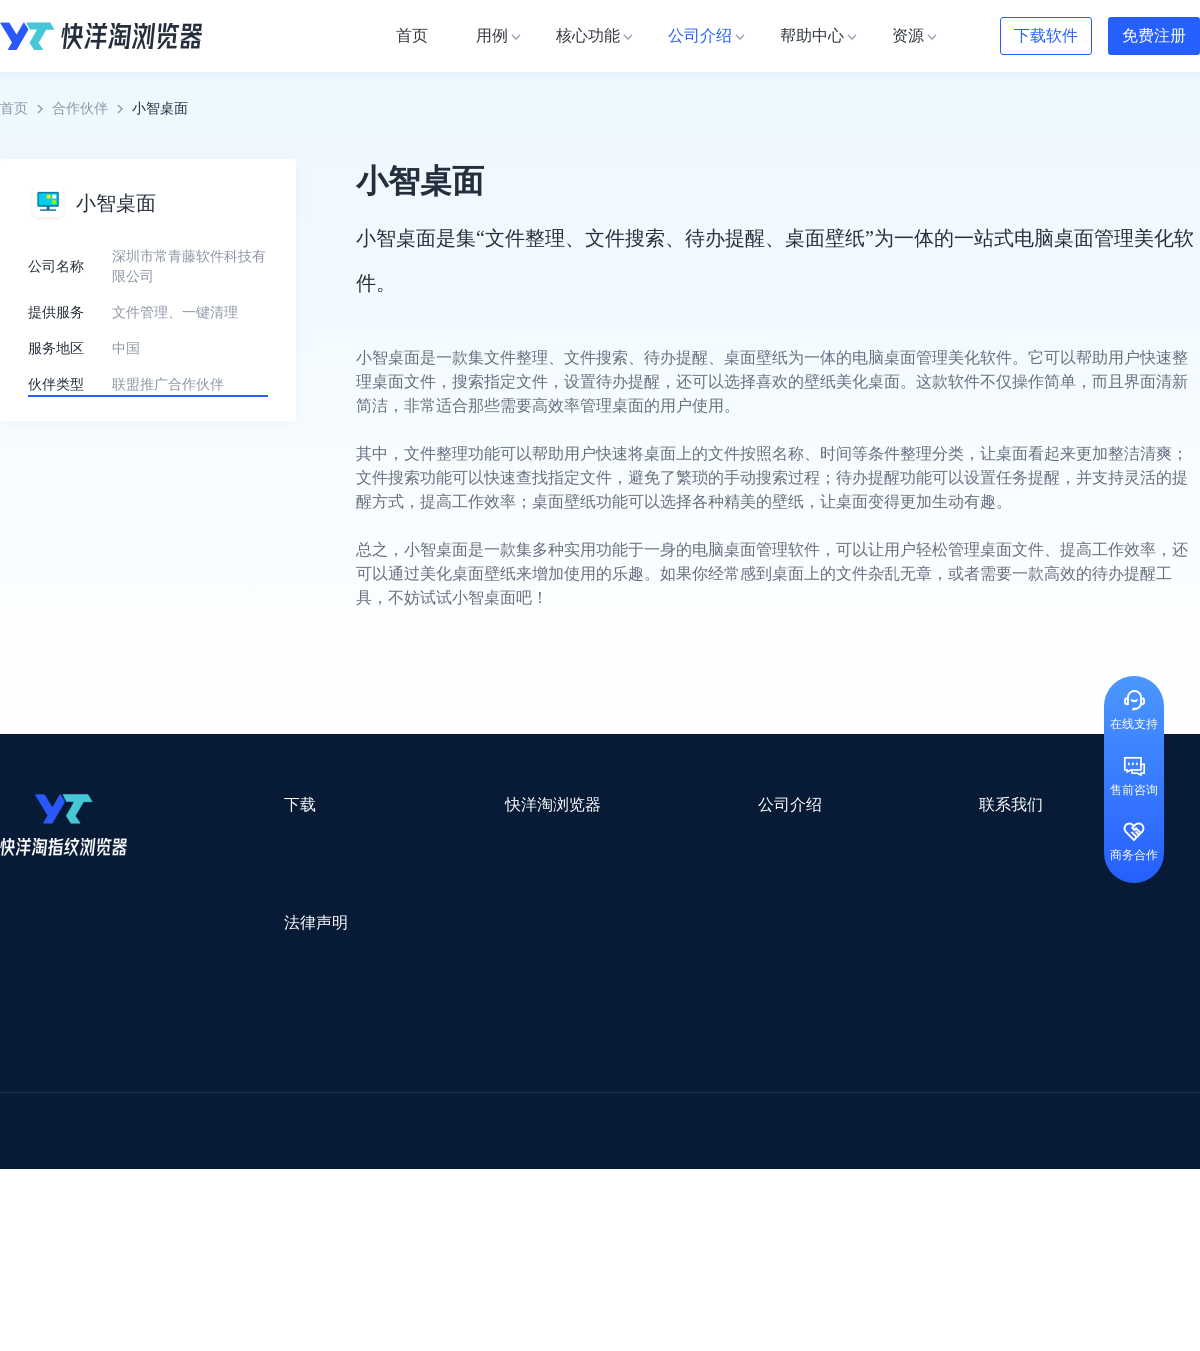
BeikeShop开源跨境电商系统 (292, 1196)
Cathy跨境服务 (1078, 1118)
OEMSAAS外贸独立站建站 (178, 1118)
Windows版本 (257, 877)
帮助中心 (606, 913)
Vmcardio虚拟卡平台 (532, 1222)
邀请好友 (420, 949)
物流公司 (433, 1196)
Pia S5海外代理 (856, 1092)
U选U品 (650, 1092)
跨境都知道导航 (868, 1066)
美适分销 (96, 1144)
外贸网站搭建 (307, 1092)
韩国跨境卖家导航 (371, 1170)
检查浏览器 (427, 877)
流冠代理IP (388, 1066)
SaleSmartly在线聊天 (381, 1222)
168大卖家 (947, 1196)
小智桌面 (152, 1196)
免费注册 (1154, 35)
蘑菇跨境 (1038, 1144)
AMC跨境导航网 (839, 1196)
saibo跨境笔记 (584, 1066)
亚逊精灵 (884, 1118)
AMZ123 (767, 1066)
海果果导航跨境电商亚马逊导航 (551, 1170)
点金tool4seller (556, 1092)
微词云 (21, 1144)
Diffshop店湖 (865, 1144)
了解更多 (148, 439)
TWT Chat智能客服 (768, 1222)
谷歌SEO (957, 1144)
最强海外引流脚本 (624, 1196)
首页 (14, 108)
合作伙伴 (80, 108)
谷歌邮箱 (578, 1144)
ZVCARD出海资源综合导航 (85, 1222)
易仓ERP (438, 1118)
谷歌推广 (178, 1144)
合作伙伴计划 (620, 949)
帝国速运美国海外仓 (295, 1144)
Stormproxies (210, 1066)
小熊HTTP (652, 1222)
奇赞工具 (734, 1196)
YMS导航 (495, 1144)
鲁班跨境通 (35, 1118)
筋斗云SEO (791, 1170)
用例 (406, 841)
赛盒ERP (586, 1118)
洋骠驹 (727, 1118)
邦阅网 (659, 1118)
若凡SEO (514, 1196)
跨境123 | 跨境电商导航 (71, 1092)
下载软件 (1046, 35)
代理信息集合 (434, 913)
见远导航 (261, 1170)
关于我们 (606, 841)
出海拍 (512, 1118)
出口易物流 (204, 1092)
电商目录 (703, 1170)
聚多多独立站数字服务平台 (716, 1144)
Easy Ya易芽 (1051, 1170)
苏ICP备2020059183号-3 (761, 1312)
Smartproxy (482, 1066)
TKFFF (872, 1170)
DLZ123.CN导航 (992, 1066)
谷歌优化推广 (165, 1170)
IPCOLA (121, 1066)
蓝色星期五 (1045, 1092)
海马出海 (412, 1144)
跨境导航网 (954, 1170)
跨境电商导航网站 (431, 1092)
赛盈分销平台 (742, 1092)
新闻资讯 (606, 877)
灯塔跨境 (956, 1092)
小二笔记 (802, 1118)
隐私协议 (245, 999)
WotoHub (301, 1066)
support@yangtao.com (858, 841)
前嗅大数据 (973, 1118)
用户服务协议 (259, 963)
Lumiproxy (683, 1066)
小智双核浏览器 (49, 1196)
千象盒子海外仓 (336, 1118)
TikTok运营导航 (48, 1170)
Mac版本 (243, 841)
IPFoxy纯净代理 (244, 1222)
